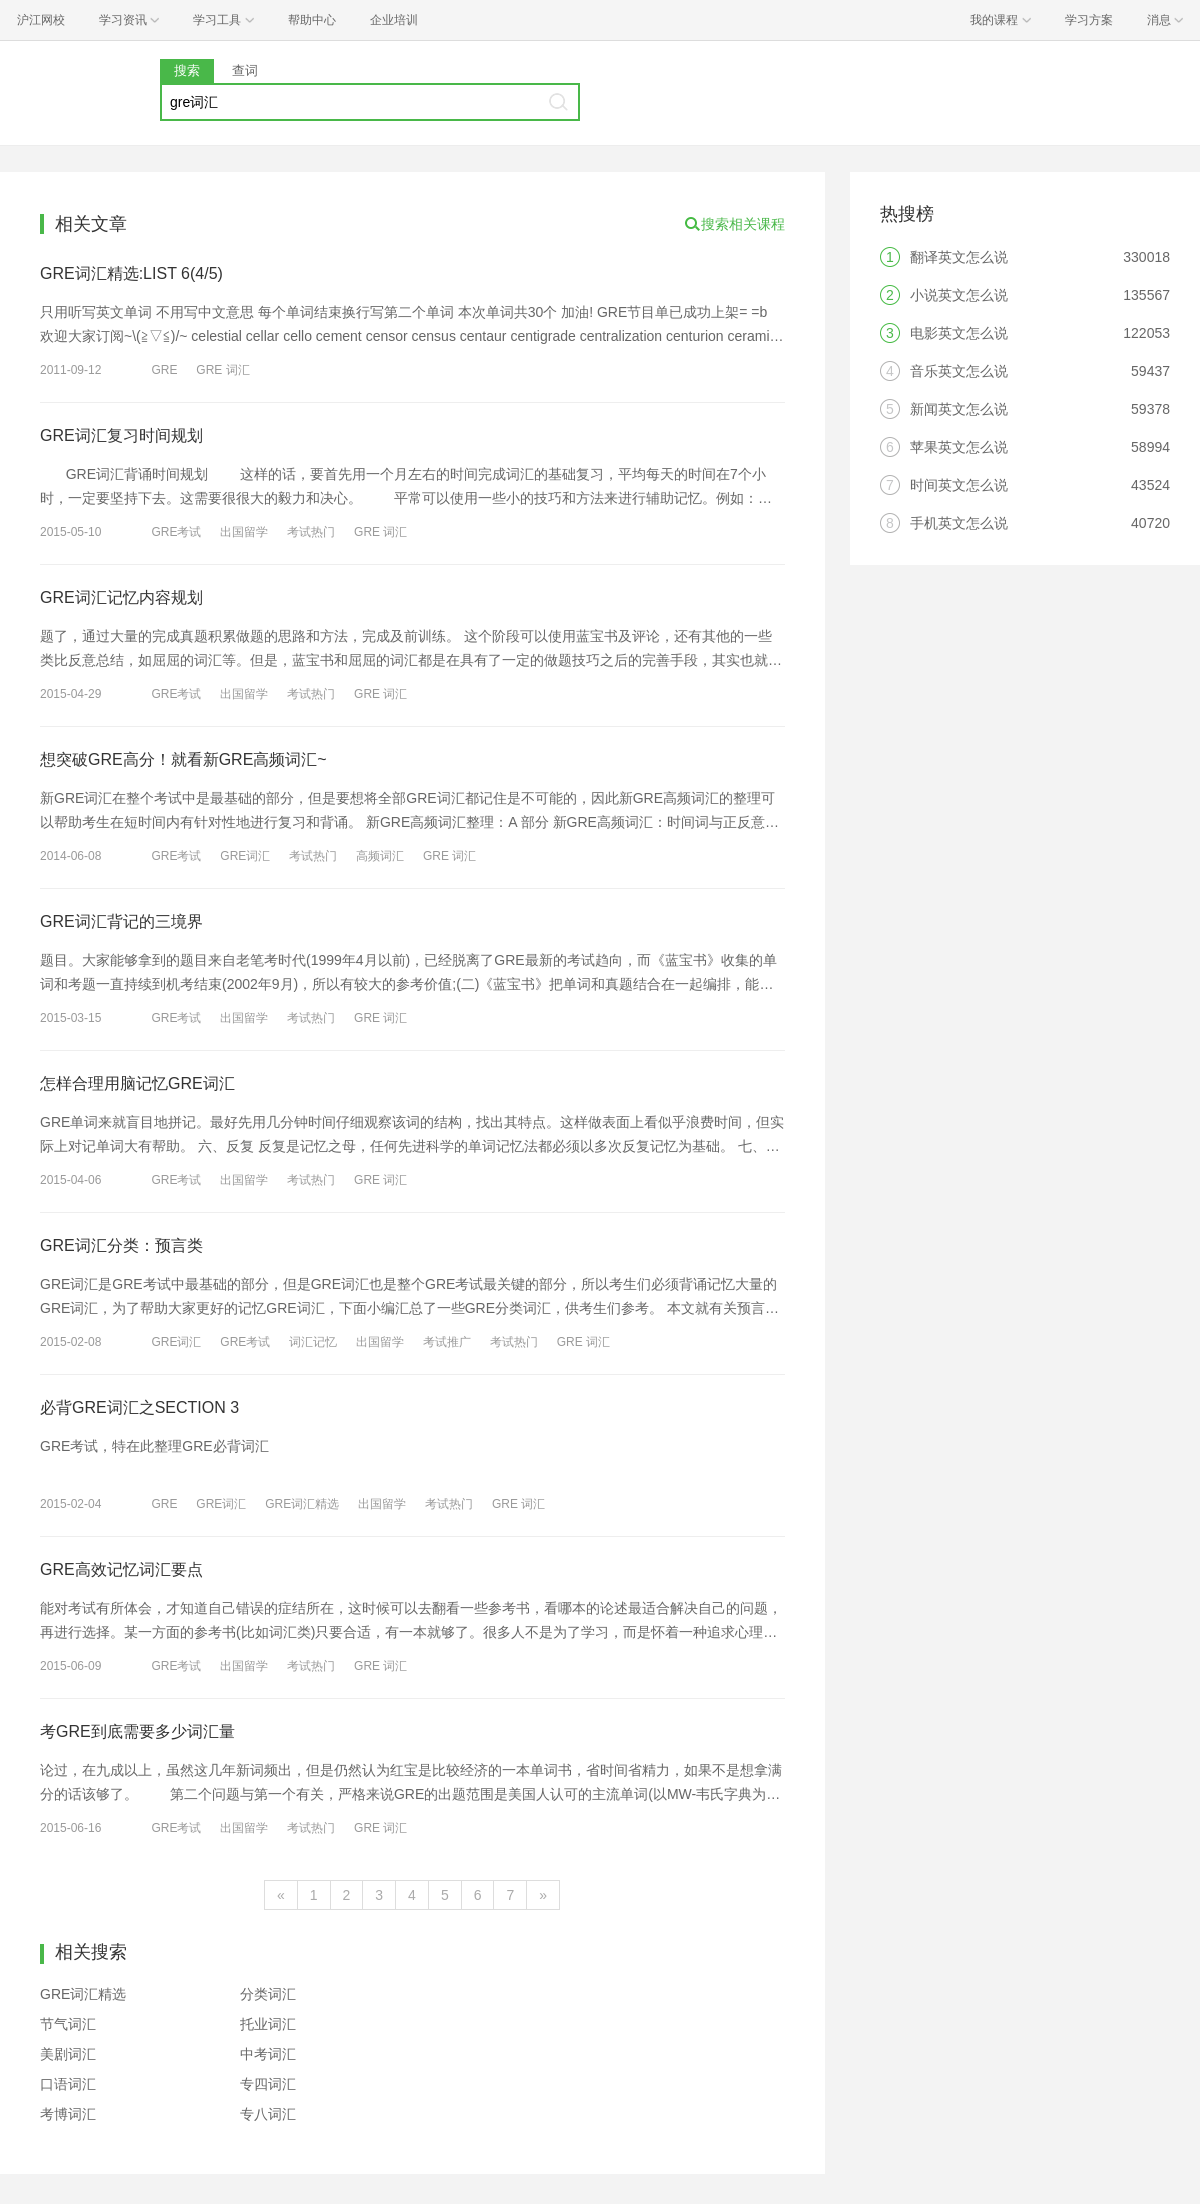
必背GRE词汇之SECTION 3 (139, 1407)
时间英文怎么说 (959, 485)
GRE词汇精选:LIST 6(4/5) (131, 273)
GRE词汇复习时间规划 (121, 435)
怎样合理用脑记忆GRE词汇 (137, 1083)
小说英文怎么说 (959, 295)
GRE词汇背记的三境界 (121, 921)
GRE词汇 (245, 856)
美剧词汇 (68, 2054)
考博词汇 (68, 2114)
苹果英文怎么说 (959, 447)
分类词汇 (268, 1994)
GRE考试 (176, 532)
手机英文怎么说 (959, 523)
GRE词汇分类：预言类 (121, 1245)
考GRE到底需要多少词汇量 (137, 1731)
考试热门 (311, 532)
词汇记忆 (313, 1342)
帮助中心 (312, 20)
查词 (245, 70)
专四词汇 (268, 2084)
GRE (164, 370)
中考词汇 (268, 2054)
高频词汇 (380, 856)
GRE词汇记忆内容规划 (121, 597)
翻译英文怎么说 (959, 257)
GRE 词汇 (222, 370)
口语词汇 (68, 2084)
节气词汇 (68, 2024)
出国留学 (244, 532)
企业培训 (394, 20)
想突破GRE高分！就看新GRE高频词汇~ (183, 759)
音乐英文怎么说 (959, 371)
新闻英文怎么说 (959, 409)
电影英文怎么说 (959, 333)
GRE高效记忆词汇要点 (121, 1569)
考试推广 (447, 1342)
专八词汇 (268, 2114)
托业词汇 (268, 2024)
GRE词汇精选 (302, 1504)
